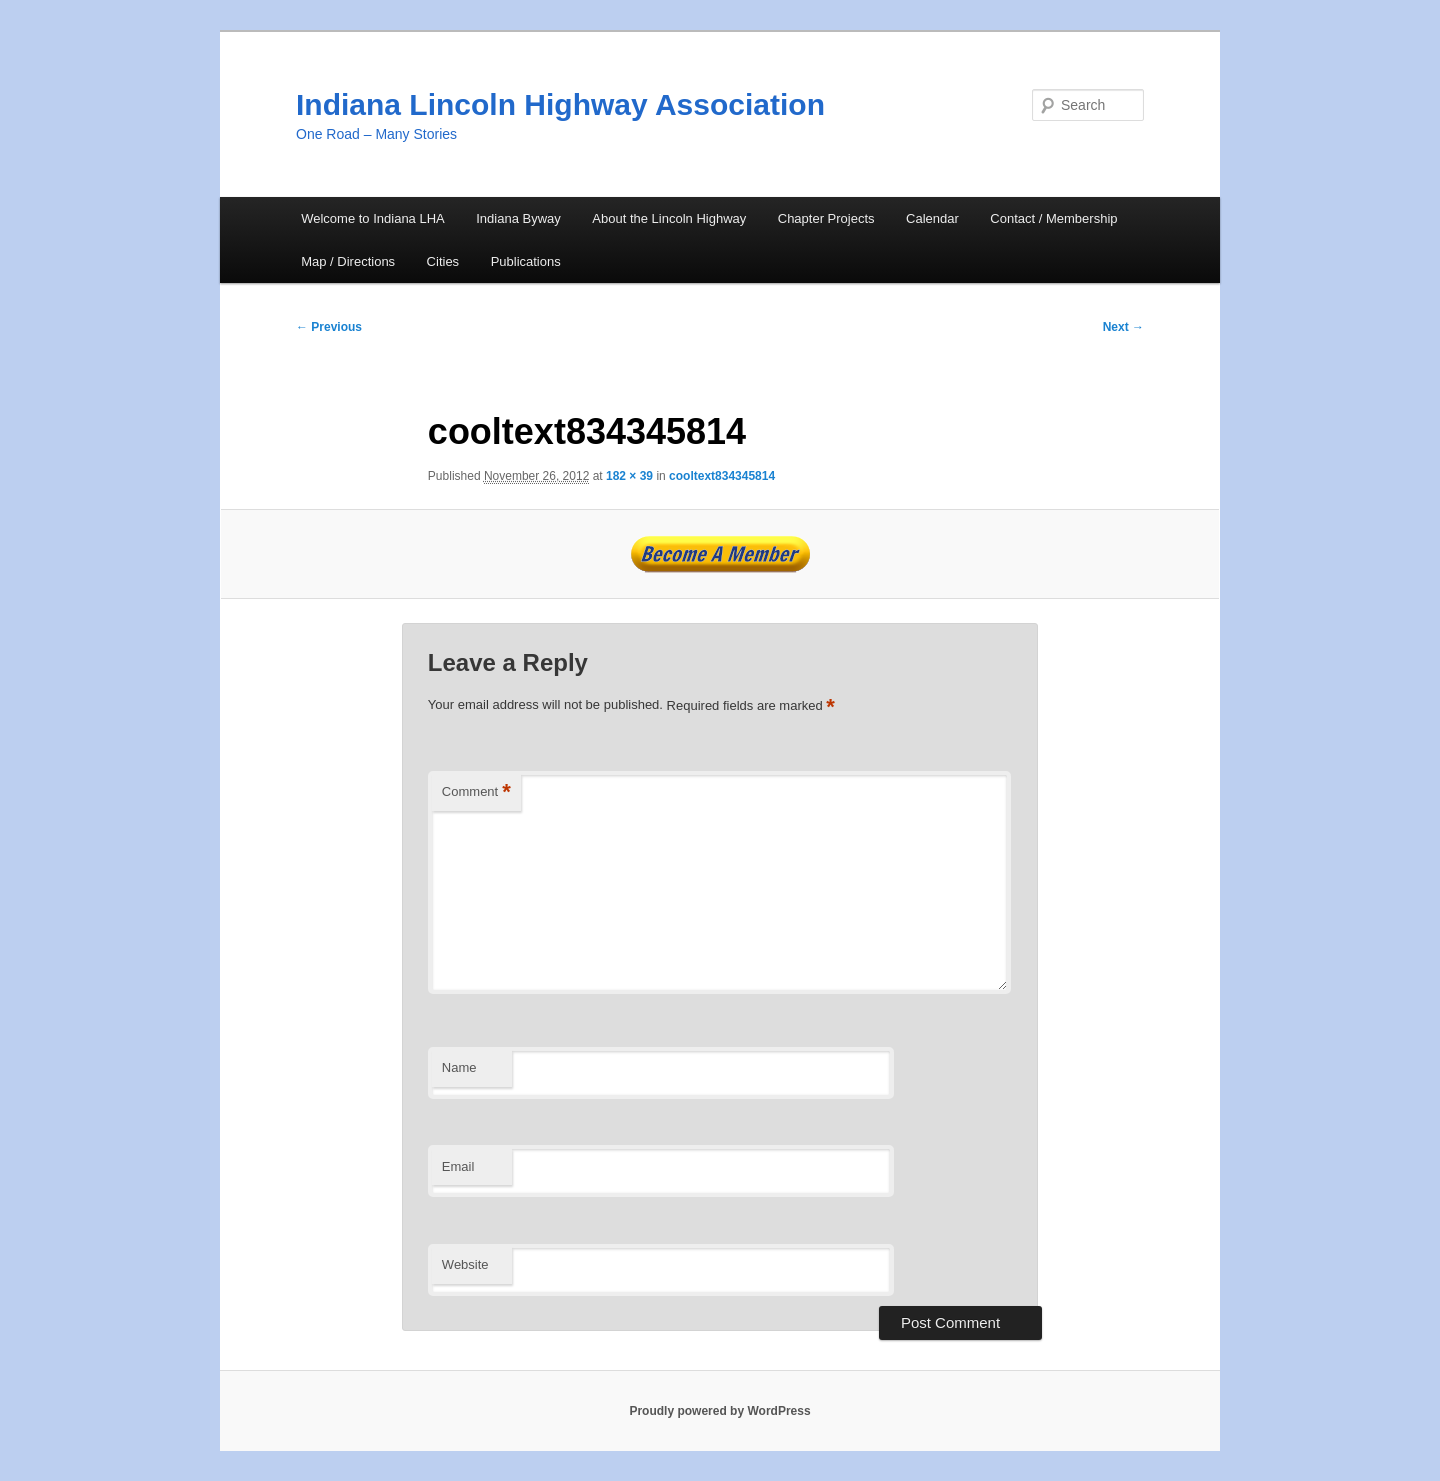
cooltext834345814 (722, 476)
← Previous (329, 327)
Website (465, 1264)
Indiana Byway (518, 218)
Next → (1123, 327)
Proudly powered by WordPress (719, 1411)
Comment (476, 792)
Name (459, 1067)
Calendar (932, 218)
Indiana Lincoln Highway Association (560, 104)
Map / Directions (348, 261)
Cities (443, 261)
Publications (526, 261)
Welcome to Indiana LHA (373, 218)
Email (458, 1166)
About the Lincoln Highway (669, 218)
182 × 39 (629, 476)
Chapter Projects (826, 218)
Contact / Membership (1053, 218)
